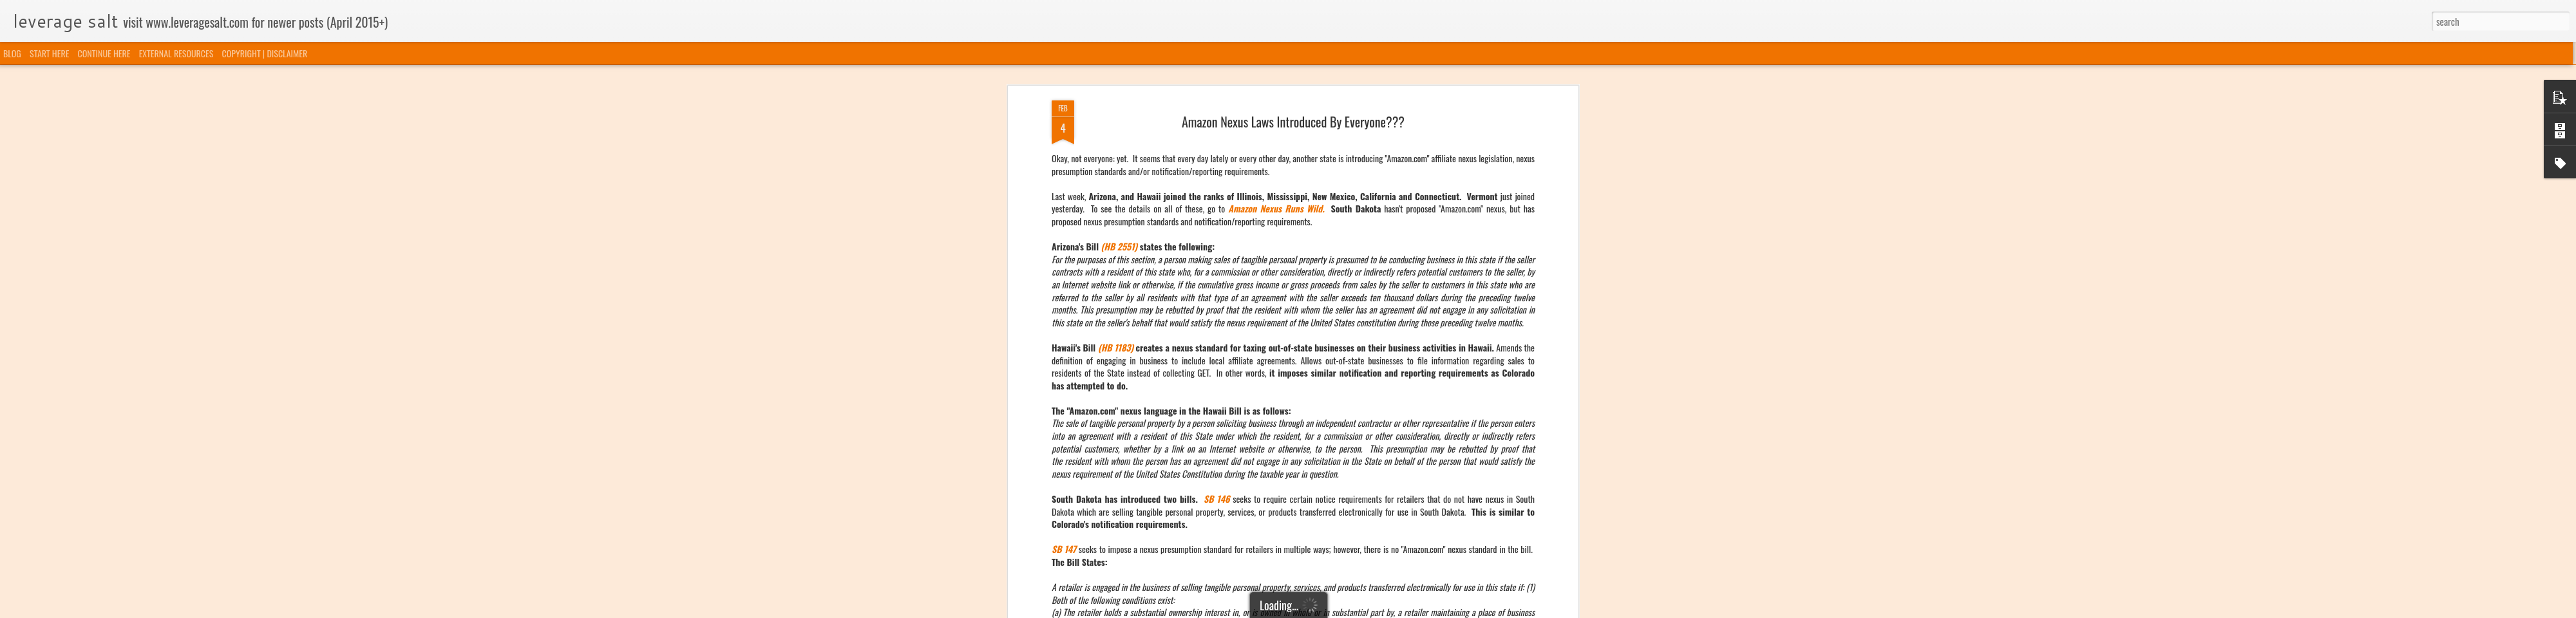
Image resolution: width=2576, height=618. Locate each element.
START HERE (49, 53)
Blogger (1353, 609)
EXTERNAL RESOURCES (176, 53)
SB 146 (1217, 288)
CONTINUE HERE (104, 53)
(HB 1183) (1115, 137)
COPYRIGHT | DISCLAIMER (265, 53)
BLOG (12, 53)
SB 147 (1064, 339)
